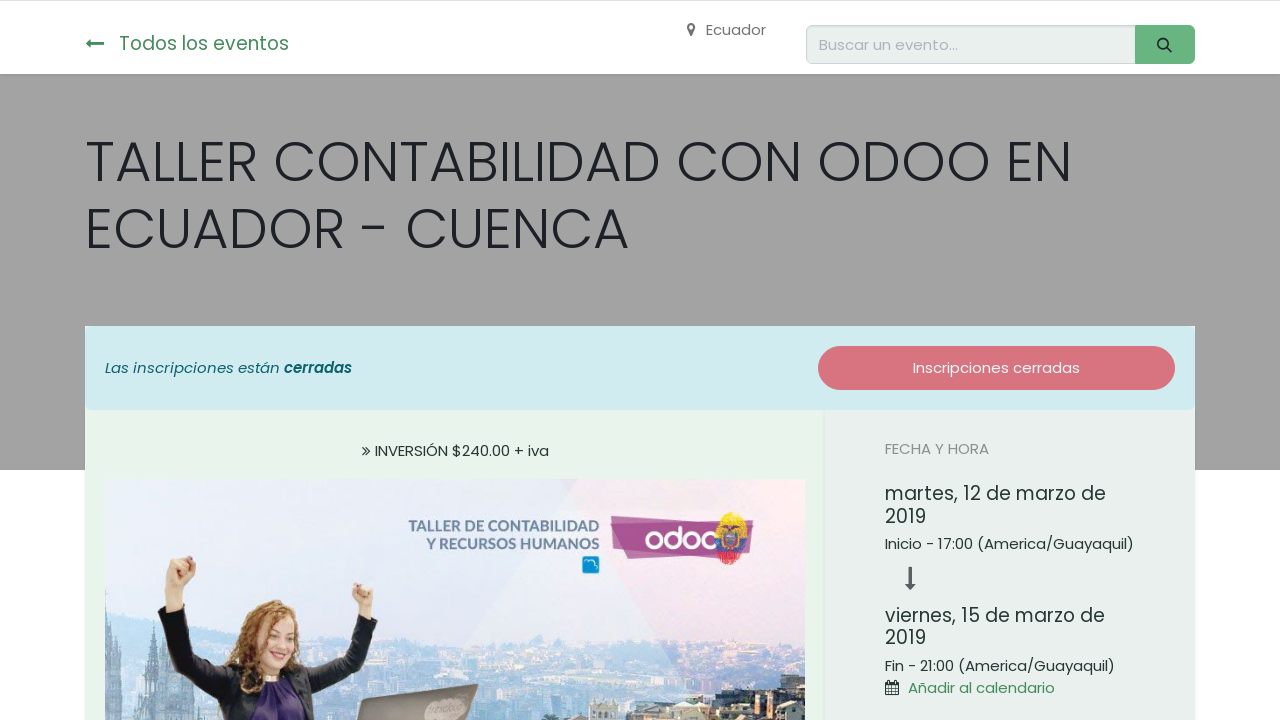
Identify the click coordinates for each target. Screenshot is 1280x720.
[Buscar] (1165, 44)
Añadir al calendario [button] (981, 687)
